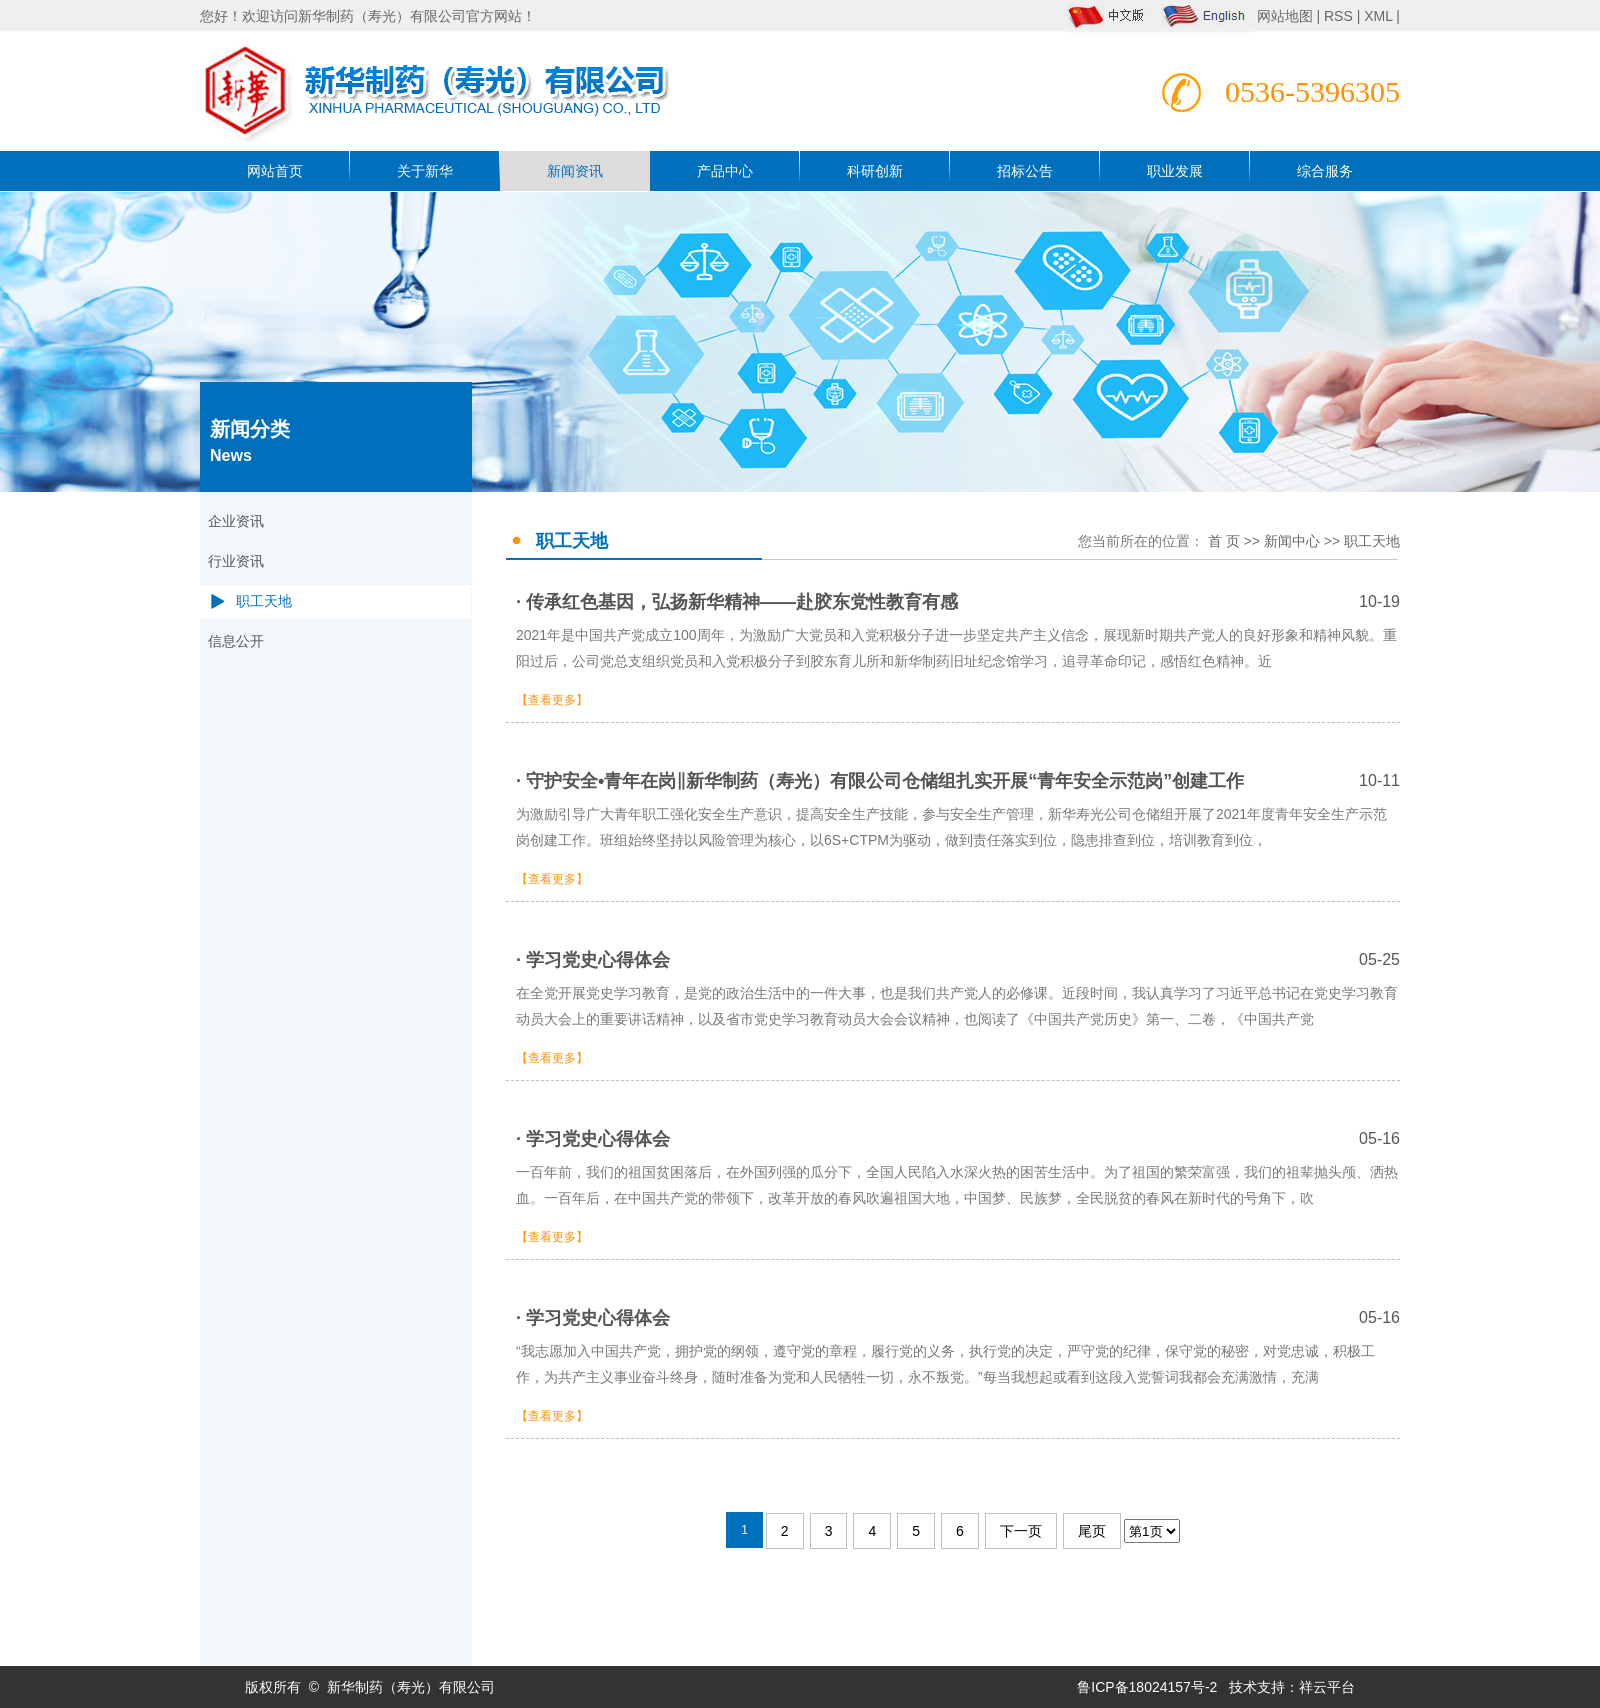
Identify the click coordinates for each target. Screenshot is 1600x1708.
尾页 (1092, 1531)
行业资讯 (236, 561)
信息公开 (236, 641)
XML (1378, 16)
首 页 (1224, 541)
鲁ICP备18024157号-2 (1147, 1687)
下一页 (1021, 1531)
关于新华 (425, 171)
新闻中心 (1292, 541)
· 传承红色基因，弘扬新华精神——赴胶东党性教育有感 (958, 602)
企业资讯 (236, 521)
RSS (1338, 16)
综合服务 (1325, 171)
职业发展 (1175, 171)
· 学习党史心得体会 (958, 960)
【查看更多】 (552, 700)
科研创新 (875, 171)
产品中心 (725, 171)
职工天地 (264, 601)
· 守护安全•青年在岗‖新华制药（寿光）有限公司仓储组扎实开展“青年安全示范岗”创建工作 (958, 781)
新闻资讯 (575, 171)
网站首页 (275, 171)
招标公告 (1025, 171)
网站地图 (1287, 16)
